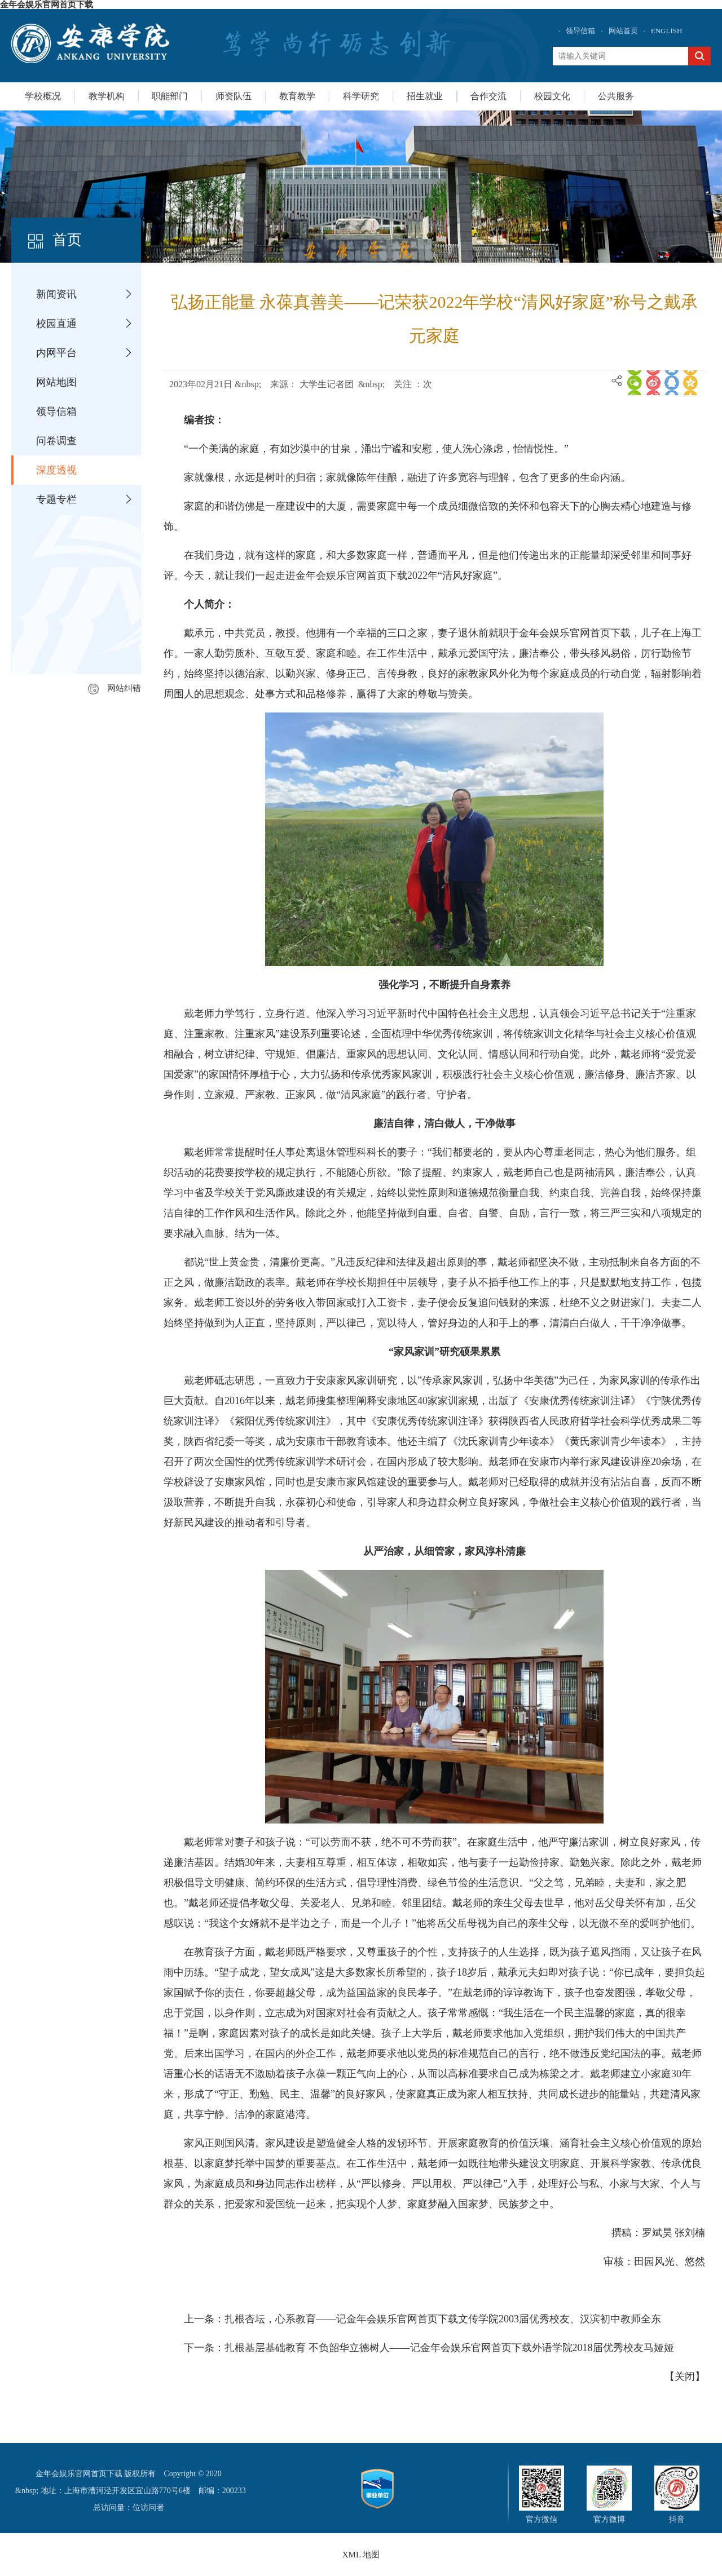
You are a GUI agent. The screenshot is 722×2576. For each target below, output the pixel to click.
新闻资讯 (56, 294)
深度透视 (56, 470)
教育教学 (297, 96)
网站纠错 (114, 688)
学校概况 (43, 96)
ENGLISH (667, 30)
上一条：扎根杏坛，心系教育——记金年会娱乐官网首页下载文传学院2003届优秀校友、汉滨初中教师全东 (422, 2319)
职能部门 (170, 96)
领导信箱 (580, 30)
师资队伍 (233, 96)
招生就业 (425, 96)
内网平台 (56, 352)
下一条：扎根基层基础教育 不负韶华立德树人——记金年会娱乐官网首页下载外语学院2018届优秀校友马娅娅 (429, 2347)
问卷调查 (56, 440)
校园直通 (56, 323)
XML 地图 (361, 2554)
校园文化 (552, 96)
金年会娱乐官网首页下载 (46, 4)
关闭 (685, 2376)
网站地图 (56, 382)
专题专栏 (56, 499)
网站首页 (623, 30)
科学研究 (361, 96)
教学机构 (107, 96)
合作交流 (488, 96)
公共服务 (616, 96)
